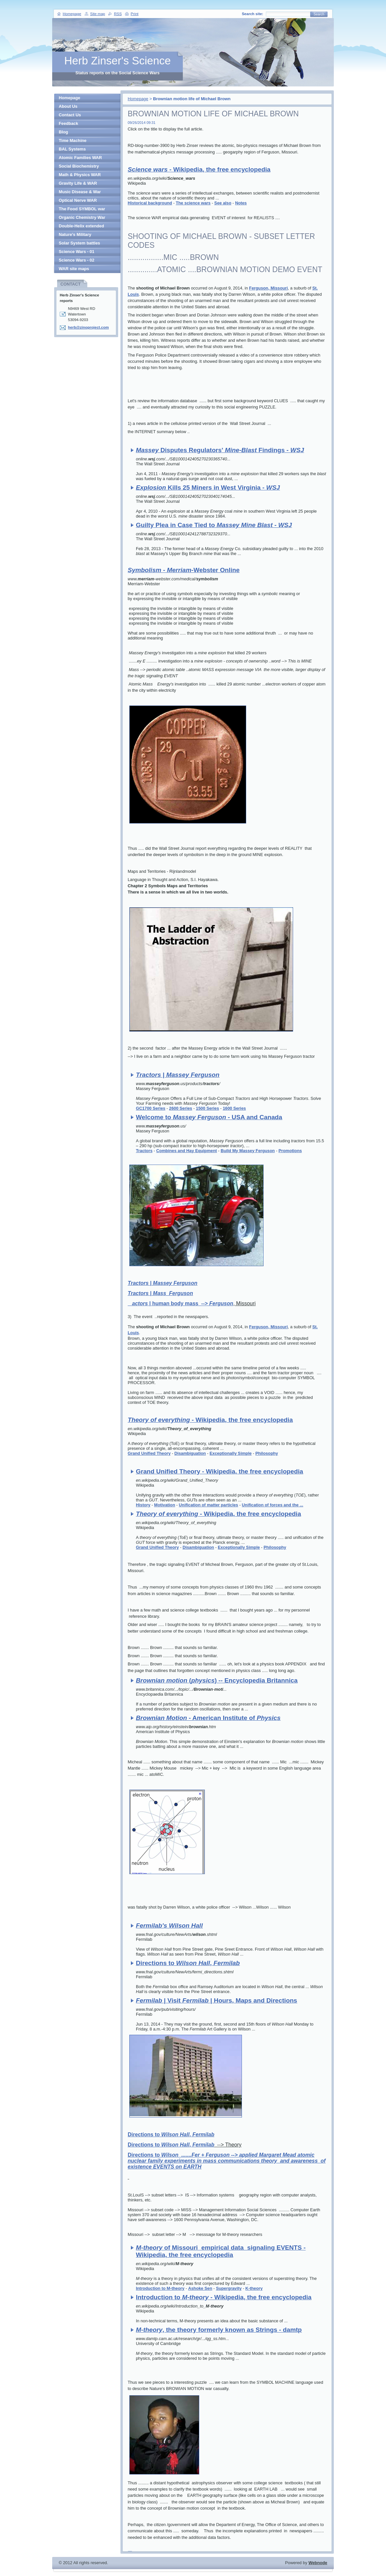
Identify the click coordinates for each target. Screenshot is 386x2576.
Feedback (68, 123)
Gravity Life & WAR (78, 183)
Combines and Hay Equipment (186, 1150)
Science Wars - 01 (76, 251)
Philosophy (266, 1453)
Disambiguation (190, 1453)
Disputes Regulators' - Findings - (220, 450)
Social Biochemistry (79, 166)
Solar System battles (79, 243)
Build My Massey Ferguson (248, 1150)
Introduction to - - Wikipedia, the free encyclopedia (223, 2297)
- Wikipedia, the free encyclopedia (199, 169)
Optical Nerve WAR (78, 200)
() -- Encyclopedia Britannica (217, 1680)
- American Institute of (208, 1717)
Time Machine (72, 140)
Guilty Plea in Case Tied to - (214, 525)
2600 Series (180, 1108)
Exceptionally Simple (231, 1453)
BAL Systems (72, 149)
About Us (68, 106)
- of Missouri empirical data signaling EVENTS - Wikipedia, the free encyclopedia (221, 2251)
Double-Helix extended (81, 225)
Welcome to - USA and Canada (209, 1117)
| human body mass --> (180, 1303)
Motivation (164, 1504)
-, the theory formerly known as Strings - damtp (219, 2329)
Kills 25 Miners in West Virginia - (208, 487)
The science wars (193, 202)
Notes (241, 202)
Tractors (144, 1150)
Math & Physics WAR (80, 174)
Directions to (227, 2161)
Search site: (252, 14)
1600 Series (234, 1108)
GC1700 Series (150, 1108)
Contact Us (70, 114)
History (143, 1504)
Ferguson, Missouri (268, 288)
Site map (97, 14)
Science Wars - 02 (76, 260)
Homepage (138, 98)
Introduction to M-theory (160, 2288)
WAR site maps (74, 268)
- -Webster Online (184, 570)
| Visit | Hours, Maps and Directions (216, 2000)
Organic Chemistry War (82, 217)
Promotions (290, 1150)
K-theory (254, 2288)
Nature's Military (75, 234)
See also (222, 202)
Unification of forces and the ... (272, 1504)
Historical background (150, 202)
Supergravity (229, 2288)
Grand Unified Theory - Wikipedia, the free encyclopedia (219, 1471)
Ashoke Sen (200, 2288)
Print (135, 14)
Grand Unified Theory (149, 1453)
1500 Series (207, 1108)
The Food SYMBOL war (82, 208)
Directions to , (188, 1963)
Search (318, 14)
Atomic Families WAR (80, 157)
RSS (118, 14)
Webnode (318, 2562)
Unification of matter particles (208, 1504)
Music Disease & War (80, 191)
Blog (63, 131)
